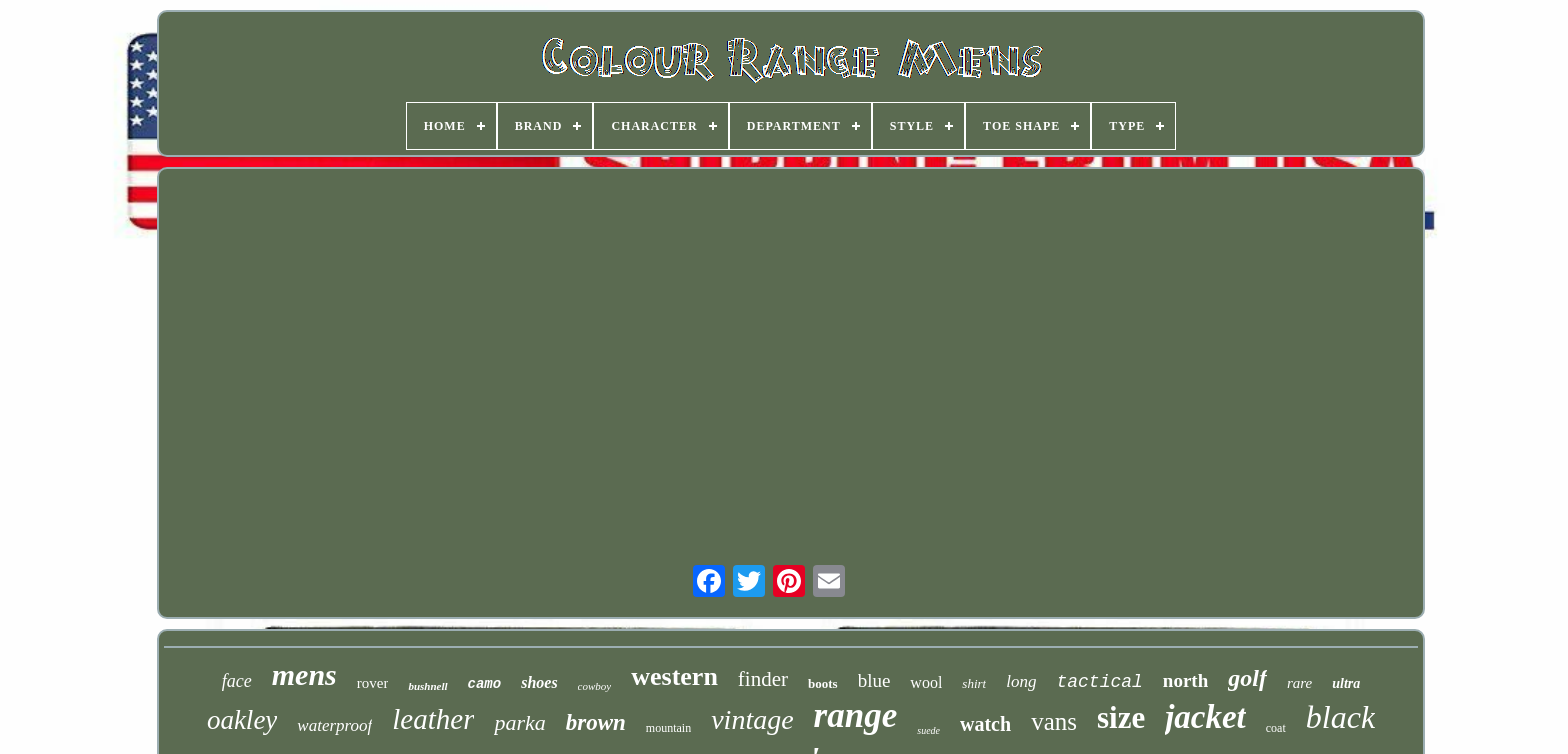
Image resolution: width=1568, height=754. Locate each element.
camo (485, 684)
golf (1247, 678)
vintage (752, 719)
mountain (668, 728)
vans (1054, 721)
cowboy (595, 686)
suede (928, 730)
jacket (1205, 717)
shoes (539, 682)
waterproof (334, 725)
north (1185, 680)
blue (874, 680)
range (856, 715)
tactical (1099, 682)
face (237, 681)
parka (519, 722)
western (674, 676)
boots (823, 683)
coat (1276, 728)
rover (373, 683)
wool (926, 682)
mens (304, 674)
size (1121, 717)
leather (433, 719)
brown (596, 722)
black (1340, 717)
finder (763, 679)
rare (1299, 683)
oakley (242, 720)
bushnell (427, 686)
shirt (974, 683)
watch (985, 724)
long (1021, 681)
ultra (1346, 683)
